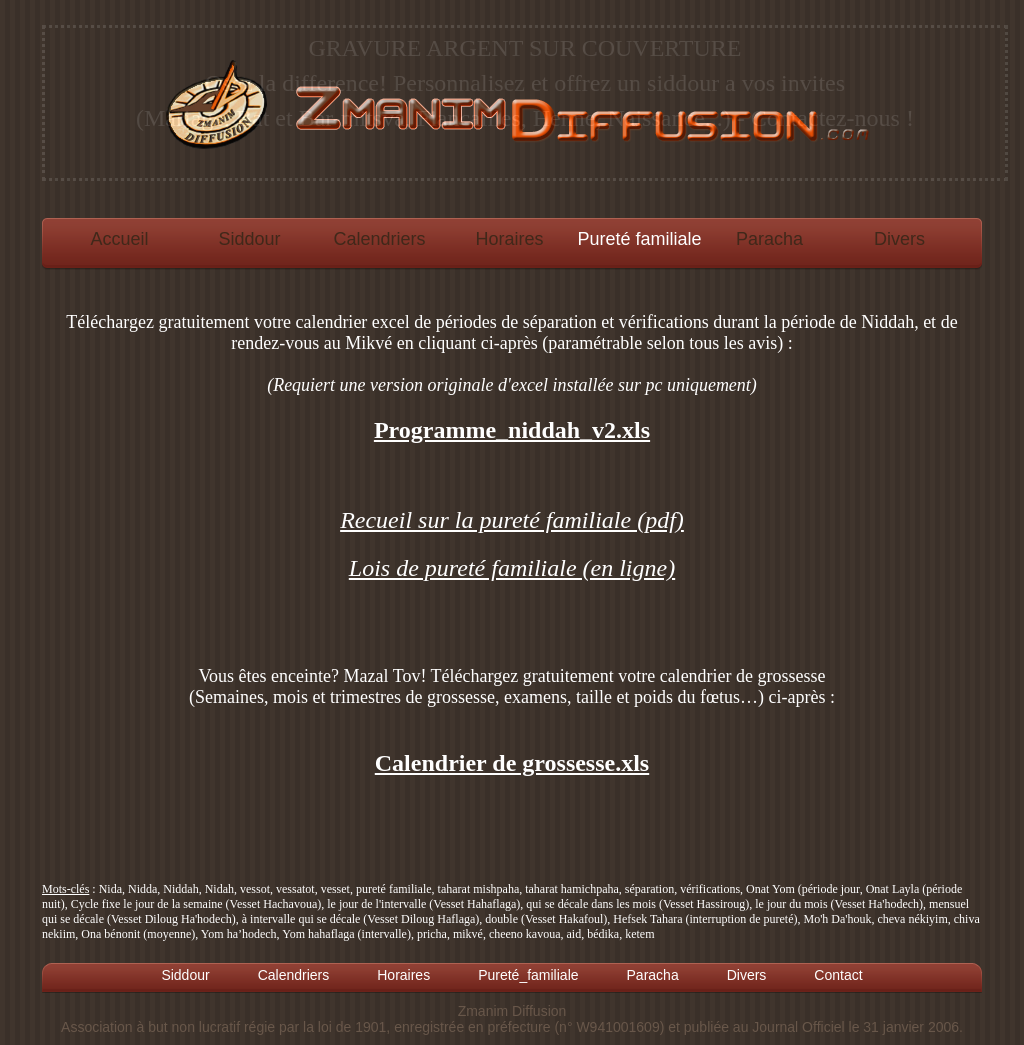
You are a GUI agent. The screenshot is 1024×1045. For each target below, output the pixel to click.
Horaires (509, 239)
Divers (899, 239)
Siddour (249, 239)
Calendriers (379, 239)
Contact (838, 975)
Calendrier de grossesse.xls (512, 763)
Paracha (769, 239)
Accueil (119, 239)
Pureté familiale (639, 239)
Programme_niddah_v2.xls (512, 430)
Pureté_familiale (528, 975)
